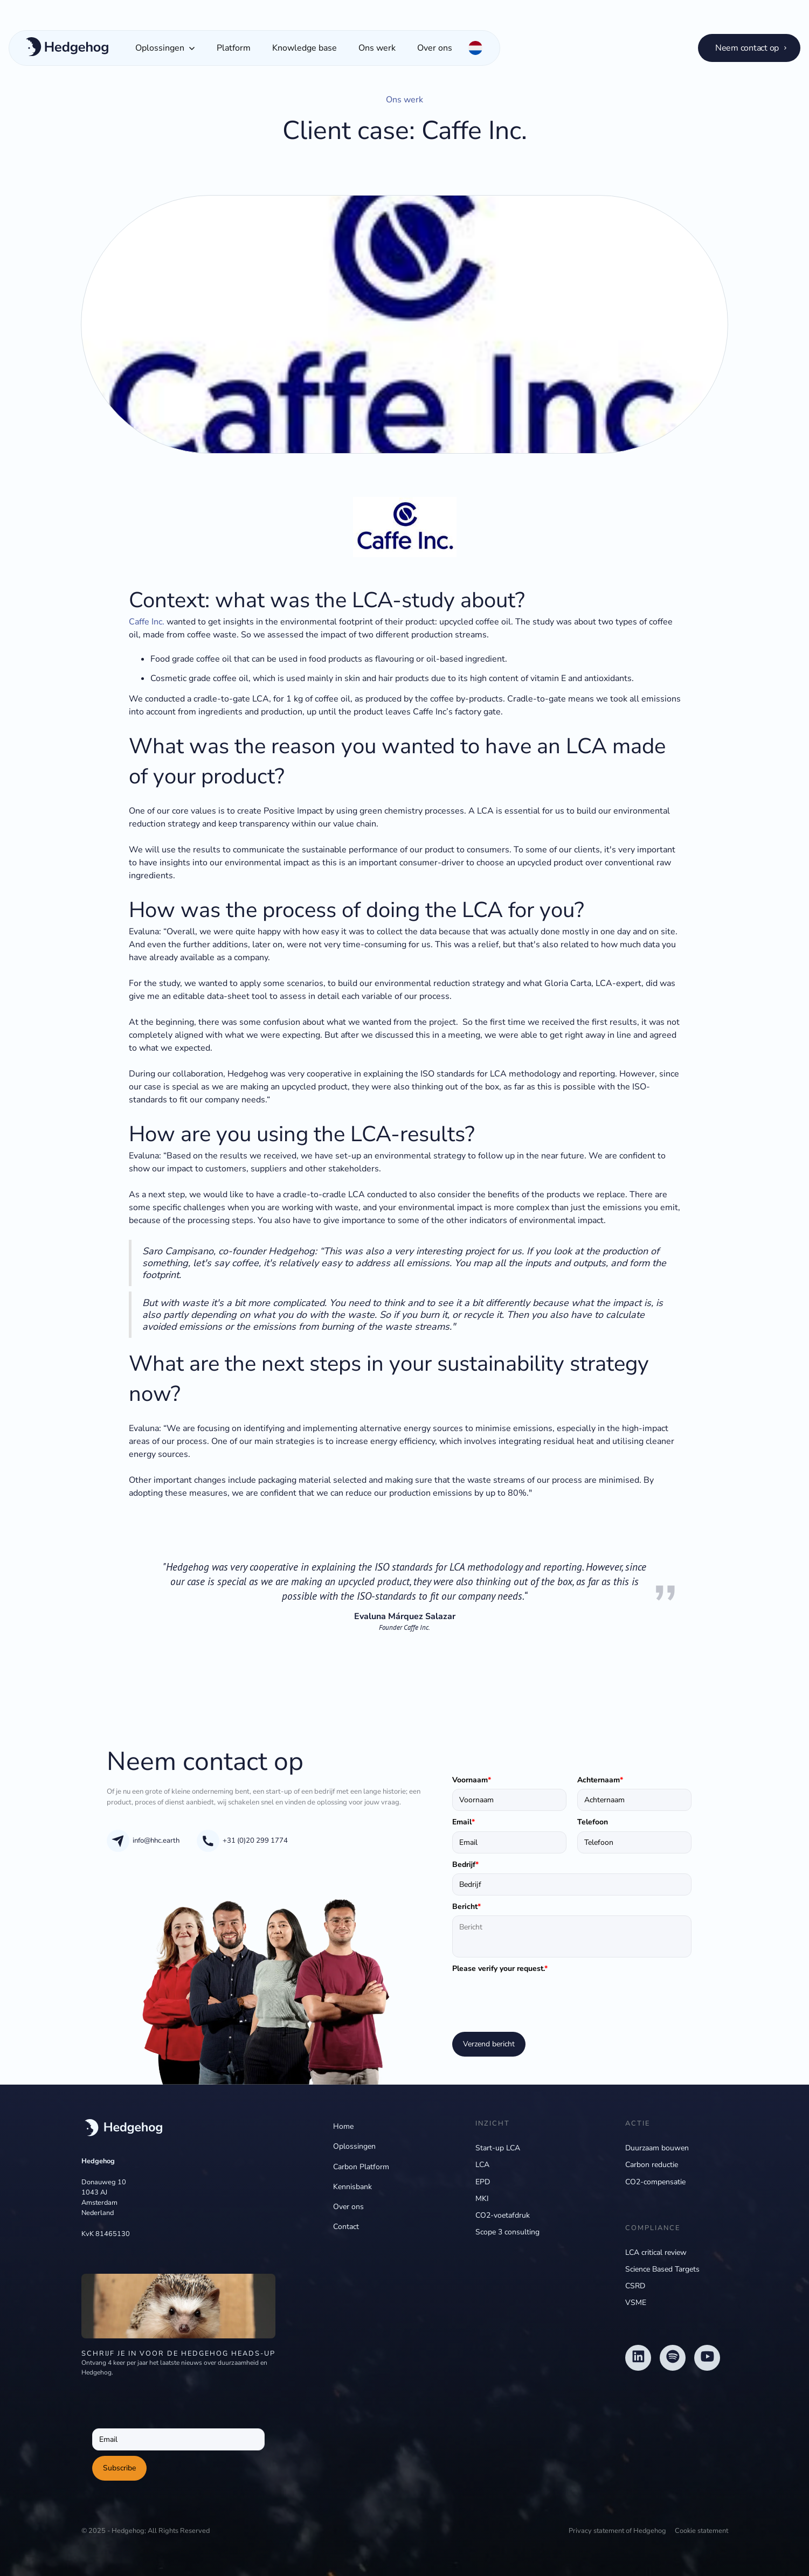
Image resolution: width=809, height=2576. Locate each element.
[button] (165, 48)
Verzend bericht (489, 2044)
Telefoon (592, 1822)
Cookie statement (701, 2531)
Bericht (466, 1906)
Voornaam (471, 1780)
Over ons (434, 48)
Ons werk (377, 48)
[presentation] (534, 1999)
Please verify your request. (500, 1968)
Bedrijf (465, 1864)
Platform (234, 48)
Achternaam (600, 1780)
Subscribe (119, 2468)
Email (463, 1822)
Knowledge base (304, 48)
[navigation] (122, 2129)
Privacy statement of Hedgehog (617, 2531)
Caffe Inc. (146, 622)
